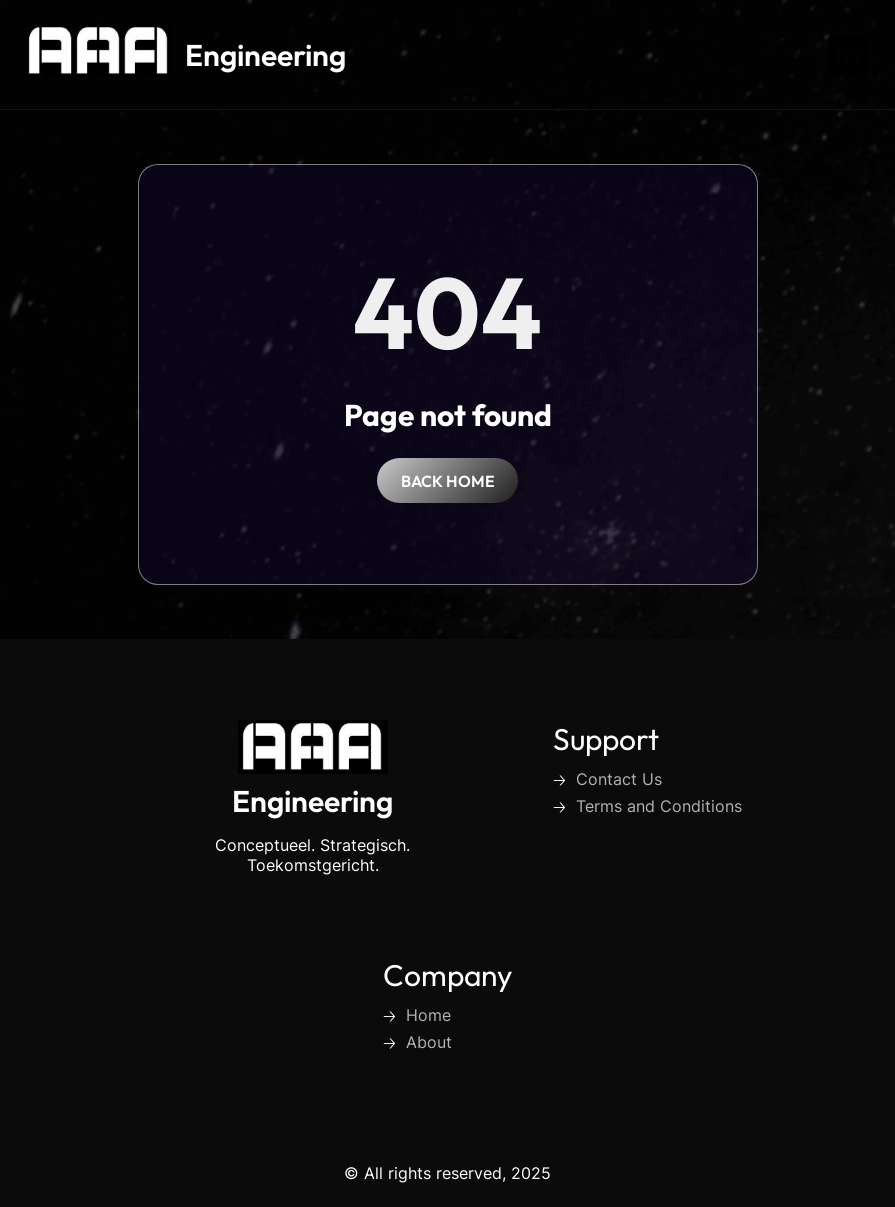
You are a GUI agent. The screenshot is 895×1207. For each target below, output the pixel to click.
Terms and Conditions (659, 806)
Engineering (265, 55)
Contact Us (619, 779)
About (429, 1042)
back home (448, 481)
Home (428, 1015)
